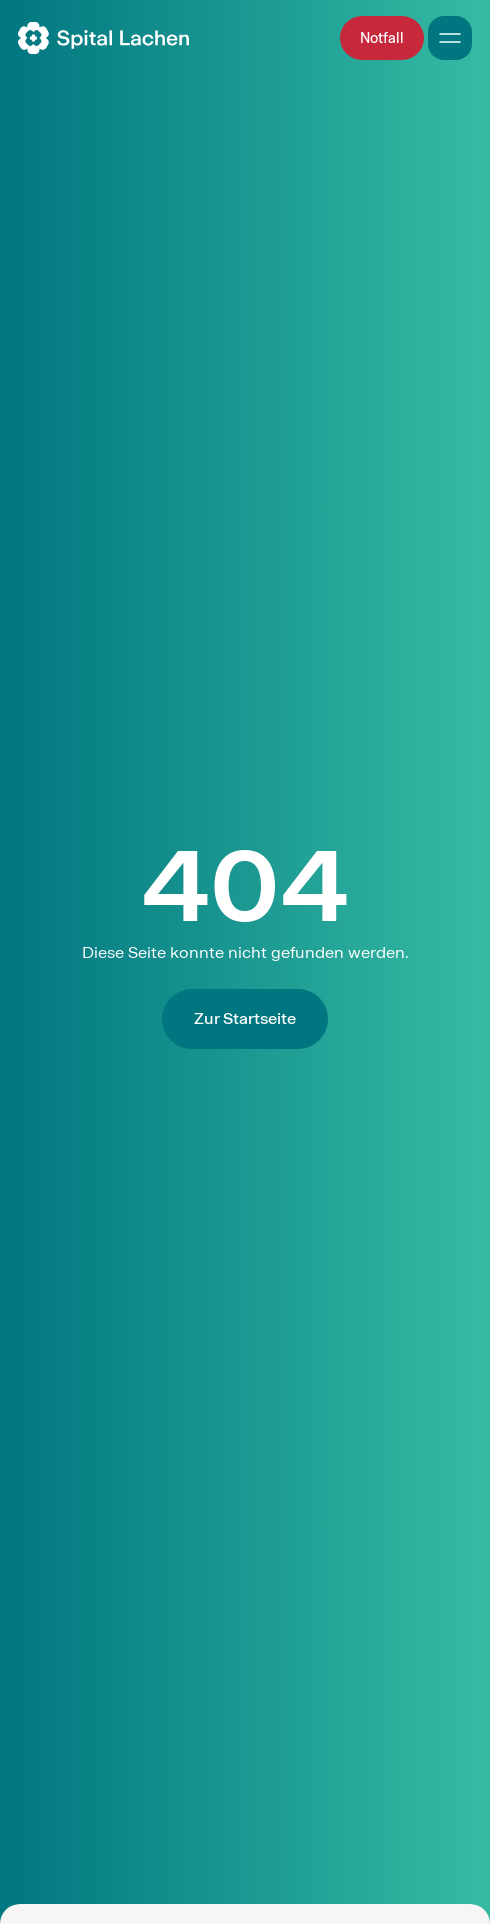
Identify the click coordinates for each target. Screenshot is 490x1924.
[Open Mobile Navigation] (450, 38)
